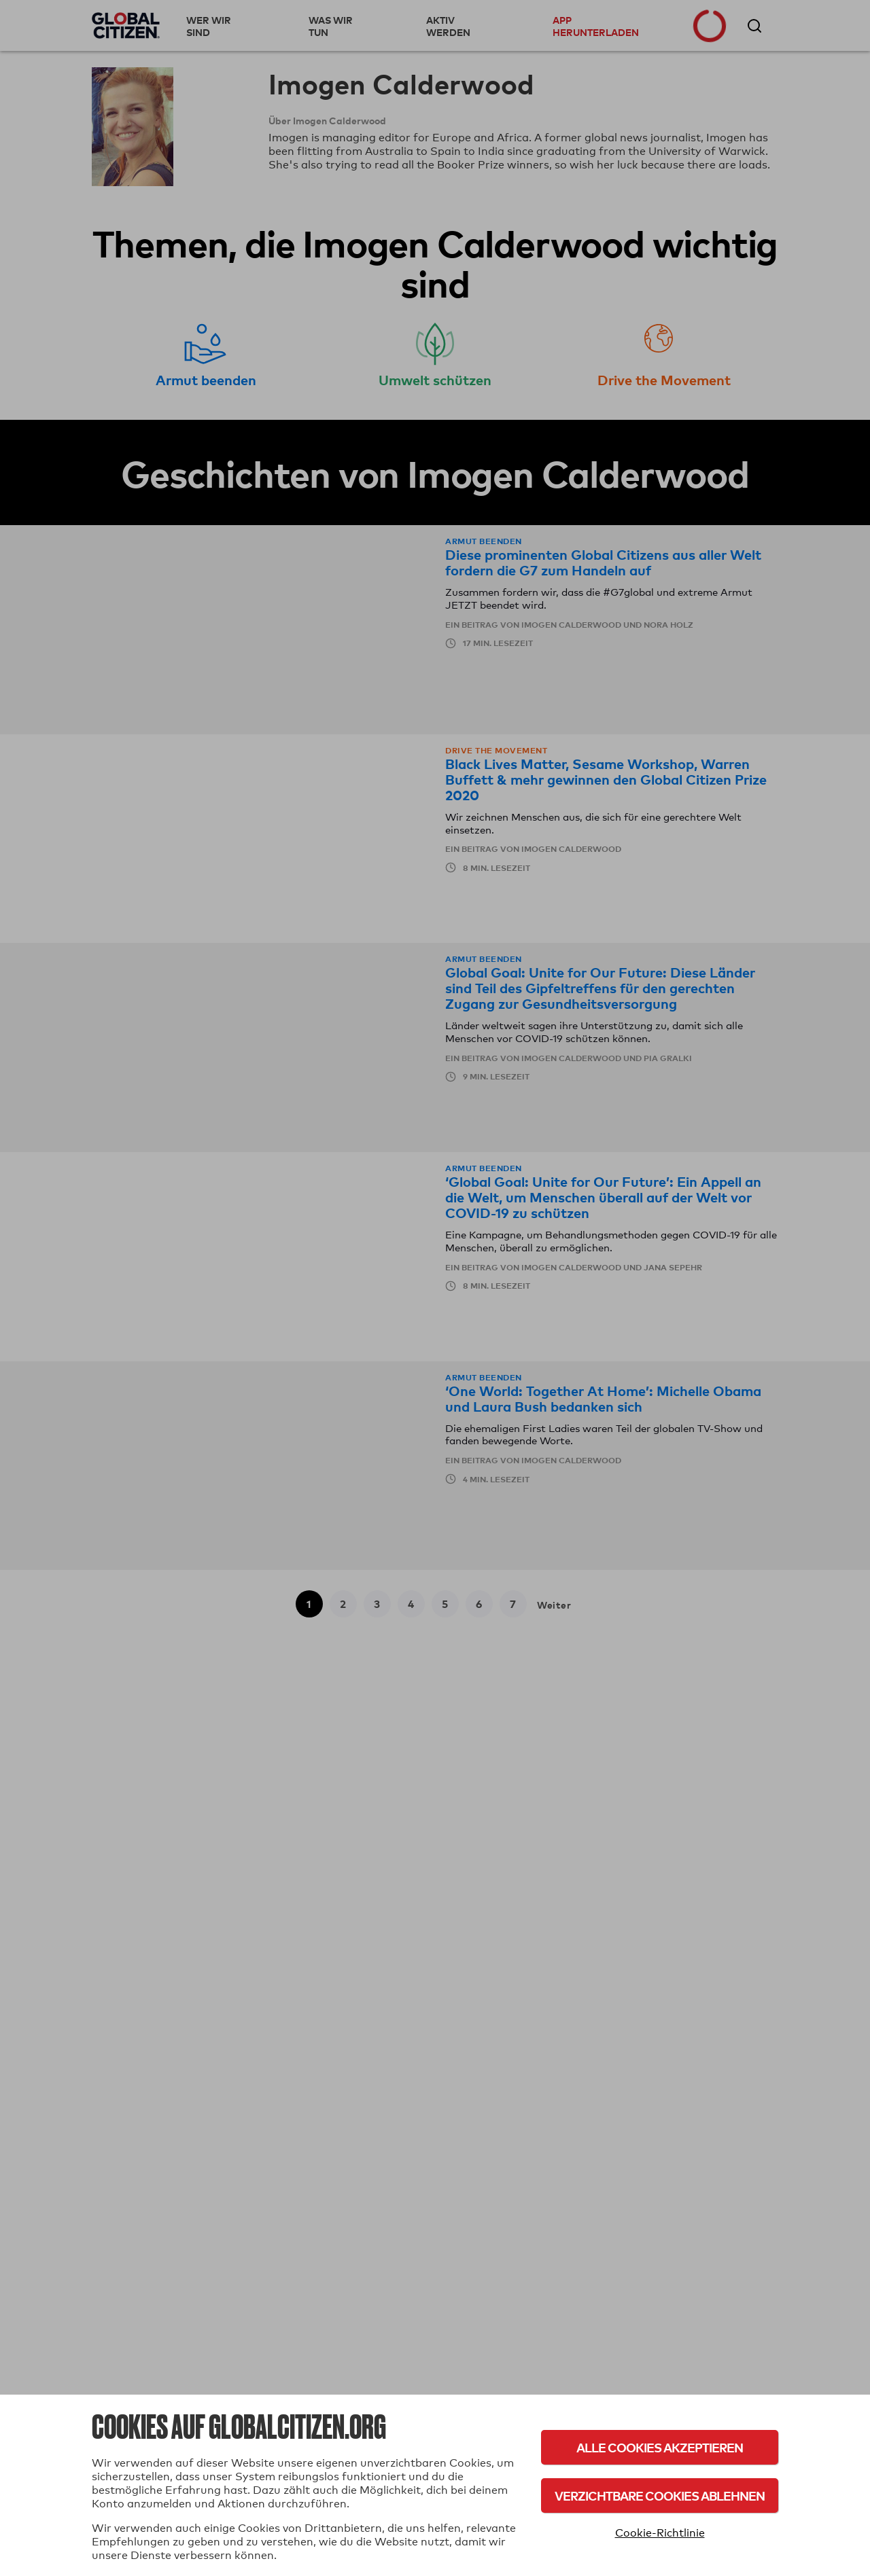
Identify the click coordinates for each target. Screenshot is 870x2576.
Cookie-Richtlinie (660, 2532)
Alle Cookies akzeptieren (659, 2447)
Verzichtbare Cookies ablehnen (660, 2495)
